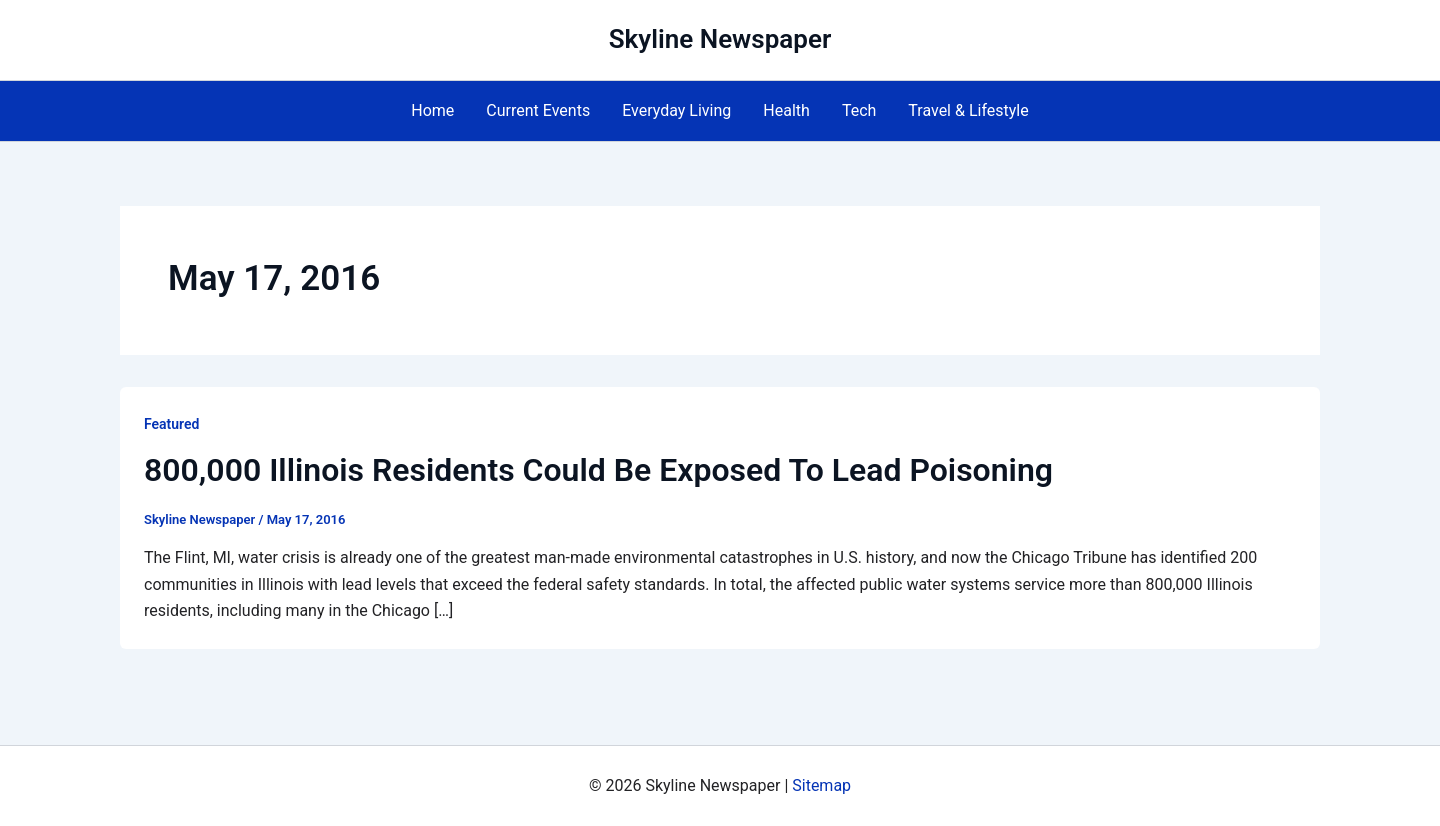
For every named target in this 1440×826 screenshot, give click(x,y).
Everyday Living (676, 110)
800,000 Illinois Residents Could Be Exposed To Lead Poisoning (598, 470)
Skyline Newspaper (720, 39)
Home (432, 110)
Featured (171, 424)
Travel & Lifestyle (968, 110)
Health (786, 110)
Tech (859, 110)
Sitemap (821, 785)
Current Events (538, 110)
